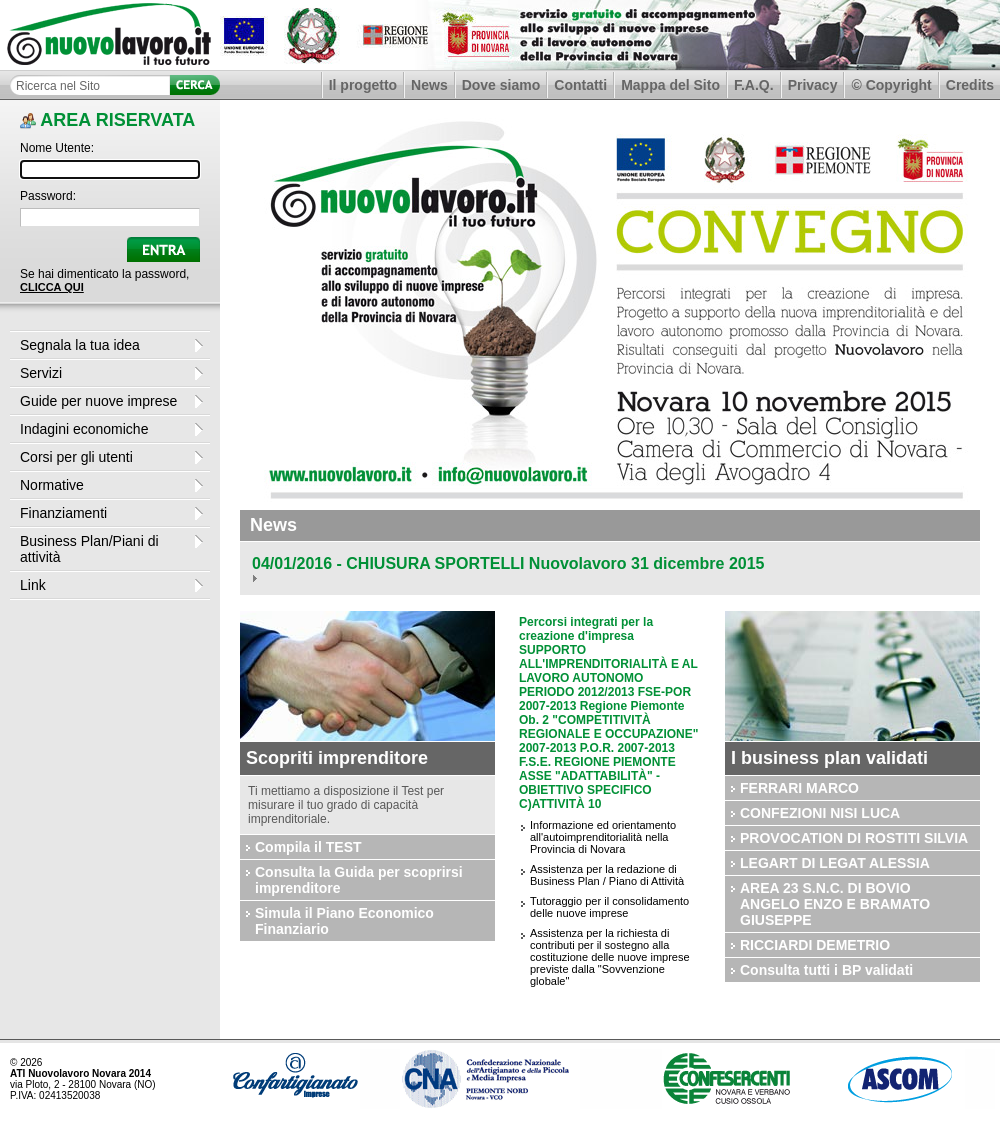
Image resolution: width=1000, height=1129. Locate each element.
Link (33, 585)
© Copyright (891, 85)
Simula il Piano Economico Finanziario (344, 921)
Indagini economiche (84, 429)
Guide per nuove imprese (98, 401)
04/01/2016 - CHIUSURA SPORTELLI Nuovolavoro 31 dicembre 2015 (508, 563)
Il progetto (363, 85)
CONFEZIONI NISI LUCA (820, 813)
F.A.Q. (754, 85)
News (429, 85)
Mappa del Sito (670, 85)
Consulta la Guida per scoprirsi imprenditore (359, 880)
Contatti (580, 85)
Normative (52, 485)
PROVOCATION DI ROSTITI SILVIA (854, 838)
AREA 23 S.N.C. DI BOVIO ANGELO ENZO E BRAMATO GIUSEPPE (835, 904)
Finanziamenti (63, 513)
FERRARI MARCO (799, 788)
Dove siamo (501, 85)
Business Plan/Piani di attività (89, 549)
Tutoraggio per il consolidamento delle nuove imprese (609, 907)
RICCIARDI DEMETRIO (815, 945)
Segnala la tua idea (80, 345)
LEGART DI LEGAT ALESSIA (835, 863)
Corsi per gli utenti (76, 457)
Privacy (813, 85)
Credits (970, 85)
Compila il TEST (308, 847)
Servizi (41, 373)
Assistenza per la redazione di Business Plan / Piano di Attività (607, 875)
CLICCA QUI (52, 287)
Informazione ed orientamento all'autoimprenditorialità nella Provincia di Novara (603, 837)
